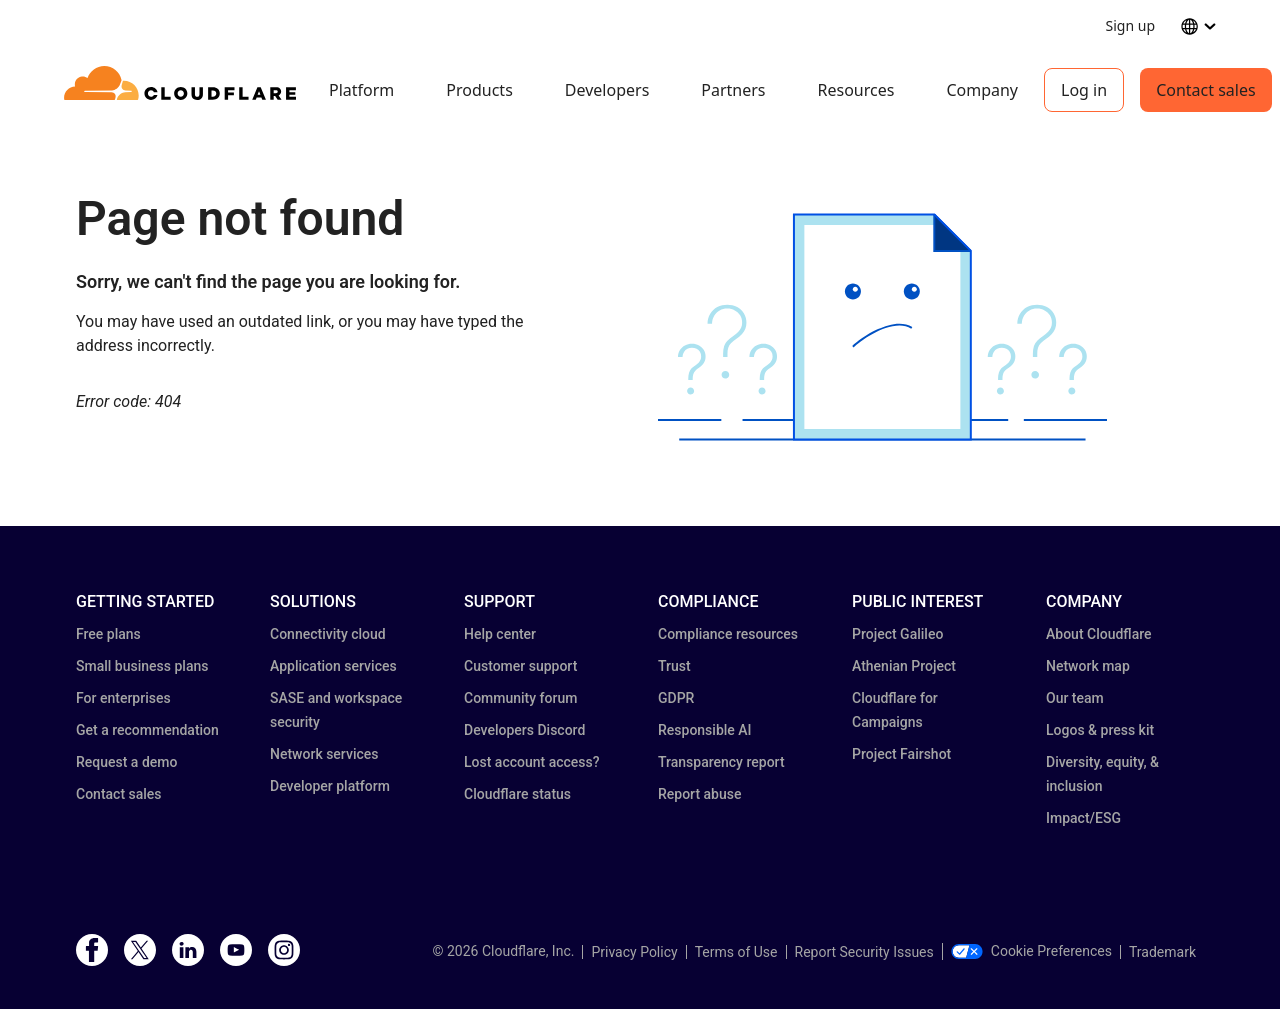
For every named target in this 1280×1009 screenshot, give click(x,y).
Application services (333, 666)
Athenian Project (904, 666)
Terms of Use (736, 952)
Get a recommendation (147, 730)
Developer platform (330, 786)
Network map (1088, 666)
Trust (674, 666)
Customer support (520, 666)
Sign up (1130, 25)
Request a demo (126, 762)
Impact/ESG (1083, 818)
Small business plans (142, 666)
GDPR (676, 698)
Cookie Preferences (1031, 951)
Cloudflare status (517, 794)
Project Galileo (897, 634)
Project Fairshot (901, 754)
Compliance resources (728, 634)
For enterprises (123, 698)
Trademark (1162, 952)
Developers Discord (524, 730)
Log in (1084, 90)
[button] (882, 327)
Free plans (108, 634)
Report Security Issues (864, 952)
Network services (324, 754)
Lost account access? (532, 762)
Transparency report (721, 762)
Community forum (520, 698)
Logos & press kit (1100, 730)
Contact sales (1206, 90)
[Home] (183, 90)
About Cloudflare (1099, 634)
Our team (1075, 698)
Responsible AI (705, 730)
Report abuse (699, 794)
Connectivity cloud (328, 634)
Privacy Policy (634, 952)
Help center (500, 634)
